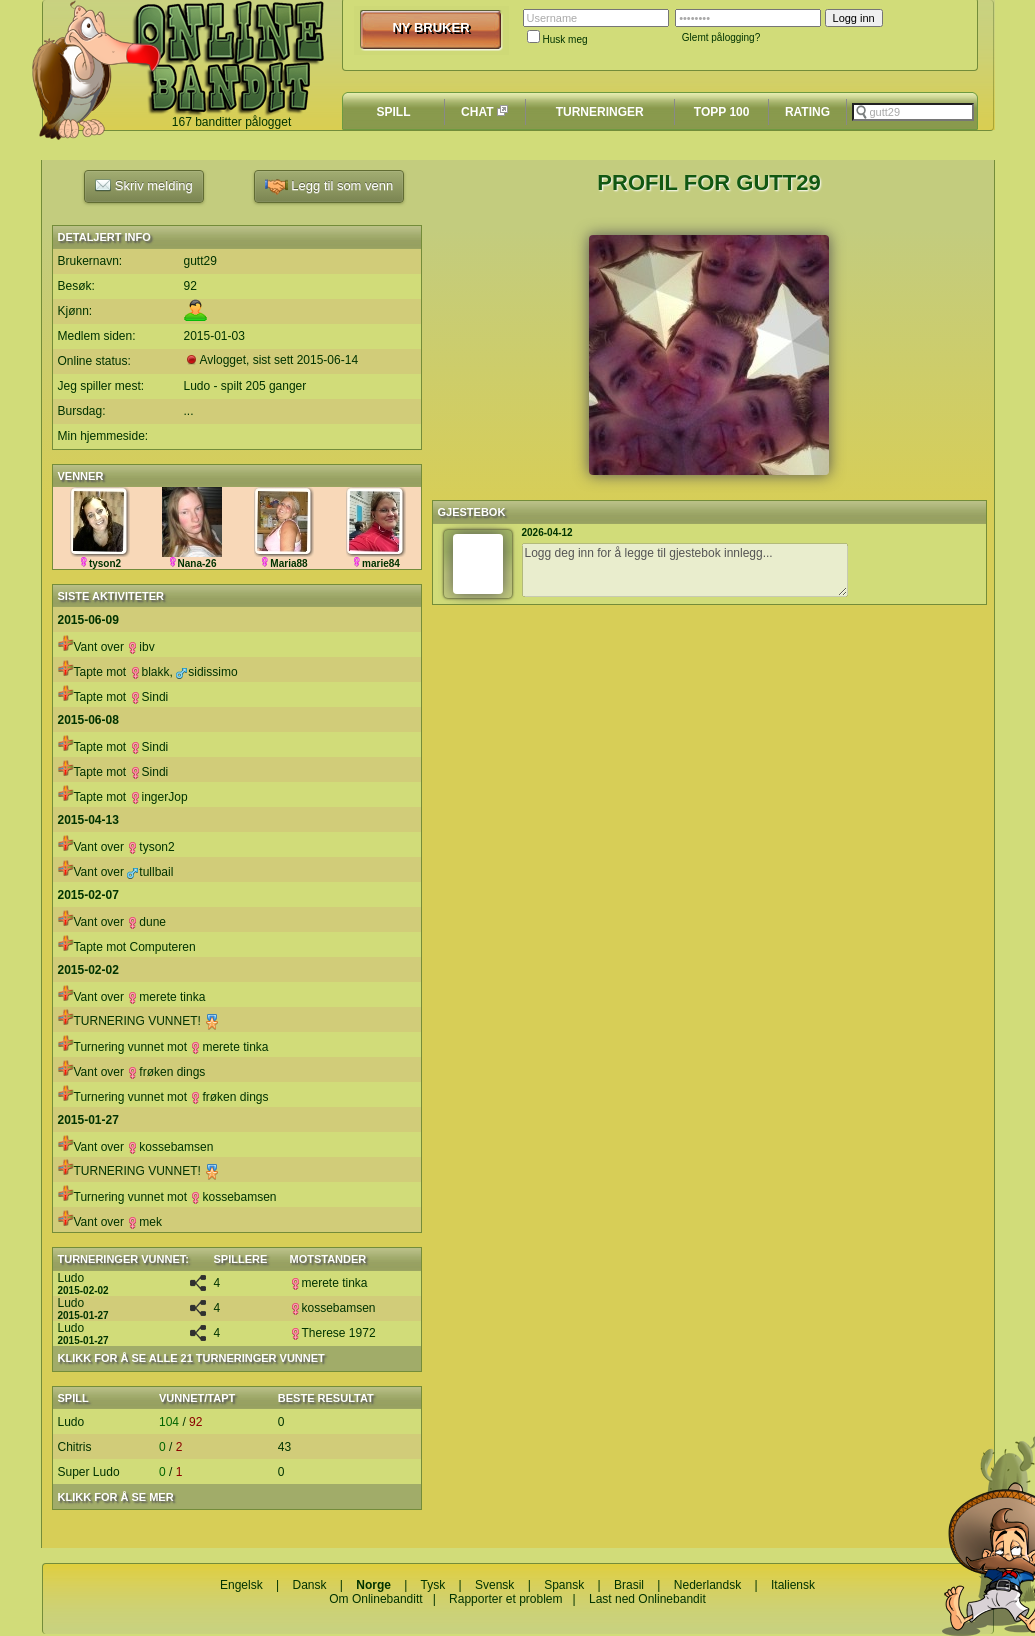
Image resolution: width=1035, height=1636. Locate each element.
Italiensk (793, 1585)
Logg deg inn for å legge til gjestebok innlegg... (685, 570)
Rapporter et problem (505, 1599)
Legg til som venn (329, 186)
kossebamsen (170, 1147)
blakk (150, 672)
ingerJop (159, 797)
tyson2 (150, 847)
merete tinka (166, 997)
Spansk (564, 1585)
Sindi (149, 697)
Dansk (309, 1585)
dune (146, 922)
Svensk (494, 1585)
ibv (140, 647)
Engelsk (241, 1585)
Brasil (629, 1585)
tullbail (150, 872)
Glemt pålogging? (721, 37)
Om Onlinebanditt (375, 1599)
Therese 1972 (333, 1333)
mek (144, 1222)
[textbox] (913, 112)
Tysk (433, 1585)
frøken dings (166, 1072)
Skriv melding (144, 185)
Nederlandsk (707, 1585)
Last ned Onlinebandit (647, 1599)
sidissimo (206, 672)
